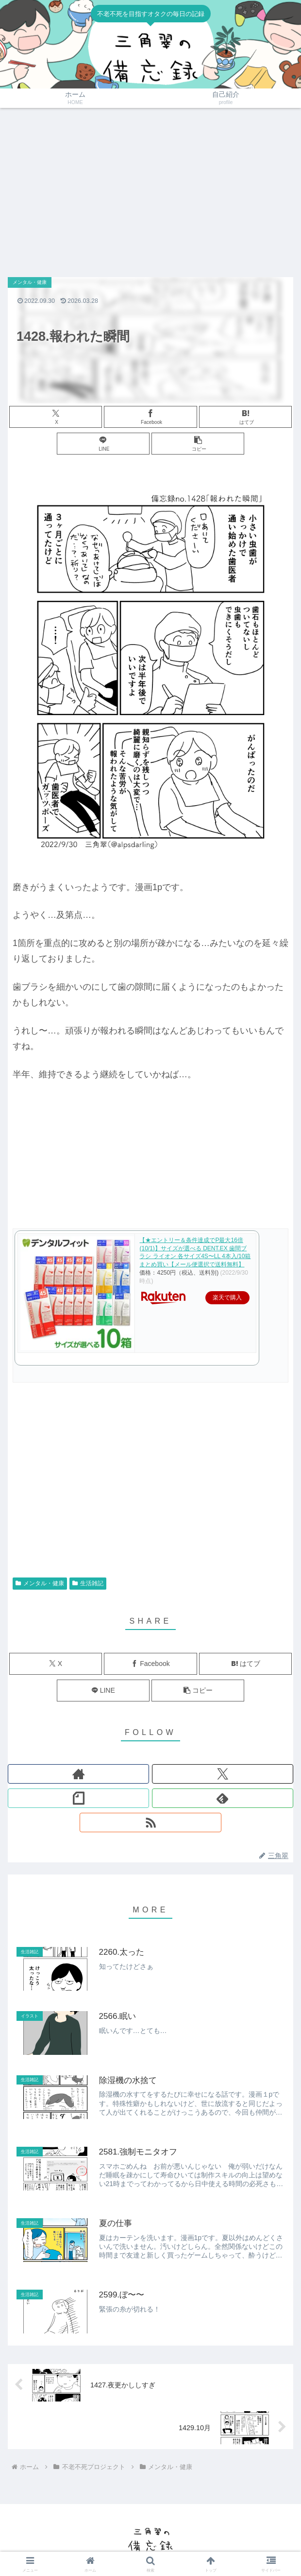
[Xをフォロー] (222, 1774)
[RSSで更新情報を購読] (150, 1822)
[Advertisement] (150, 188)
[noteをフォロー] (78, 1798)
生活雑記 (87, 1583)
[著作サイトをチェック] (78, 1774)
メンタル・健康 (40, 1583)
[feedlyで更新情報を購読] (222, 1798)
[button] (197, 444)
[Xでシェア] (55, 417)
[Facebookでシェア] (150, 417)
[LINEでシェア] (103, 444)
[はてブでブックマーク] (245, 417)
